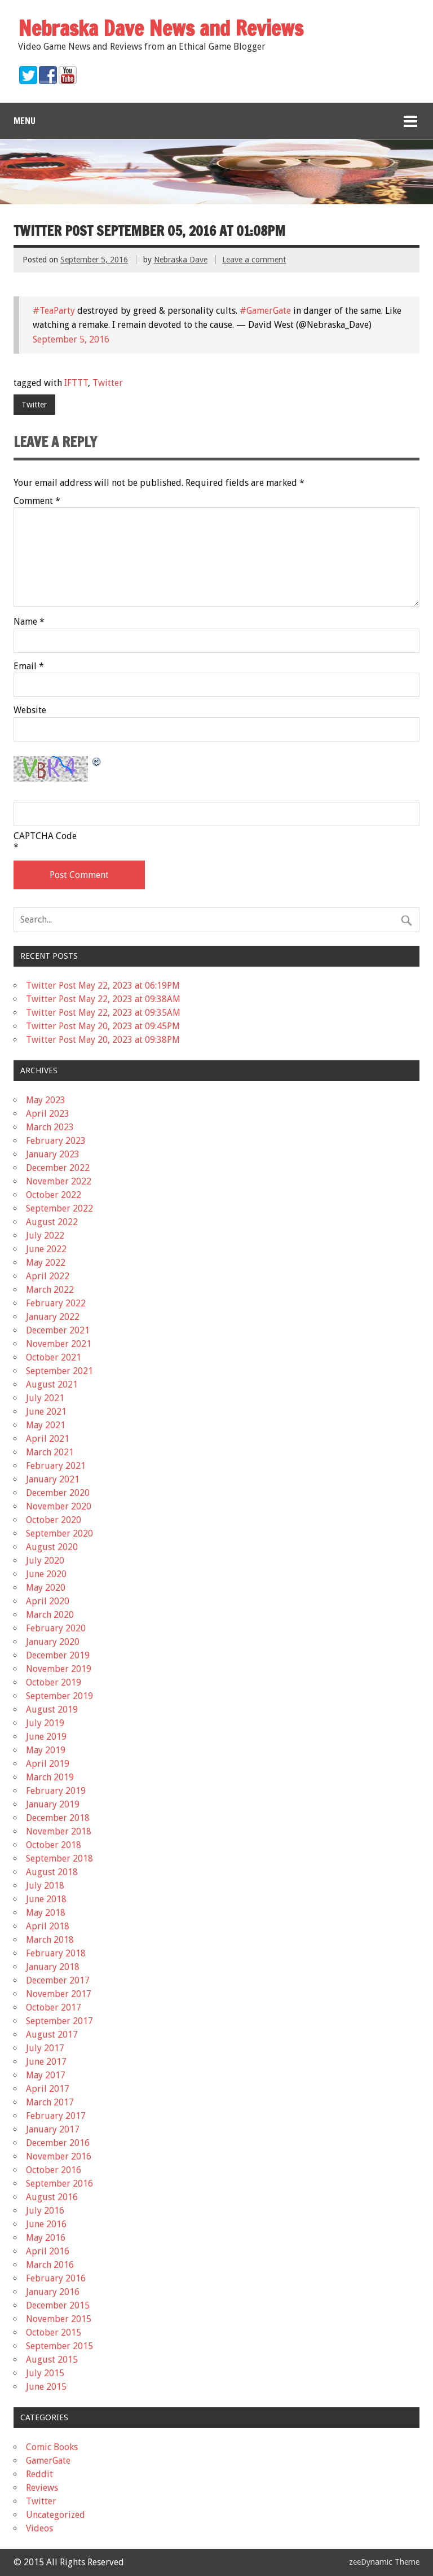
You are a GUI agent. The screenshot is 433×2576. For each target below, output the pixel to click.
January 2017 (52, 2129)
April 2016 (47, 2251)
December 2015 (58, 2305)
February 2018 (56, 1953)
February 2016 (56, 2278)
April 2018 (47, 1926)
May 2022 (45, 1262)
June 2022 (46, 1249)
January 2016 (52, 2292)
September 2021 (59, 1371)
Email (29, 666)
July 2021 (45, 1398)
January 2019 (52, 1804)
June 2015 (46, 2386)
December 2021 (58, 1330)
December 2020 (58, 1492)
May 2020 (45, 1587)
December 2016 (58, 2143)
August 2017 (52, 2034)
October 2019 (53, 1682)
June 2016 (46, 2224)
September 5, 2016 (71, 339)
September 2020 (59, 1533)
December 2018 (58, 1818)
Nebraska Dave (180, 259)
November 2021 (58, 1344)
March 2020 (50, 1614)
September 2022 (59, 1208)
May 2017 (45, 2075)
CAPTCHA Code (45, 836)
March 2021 (50, 1452)
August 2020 (52, 1547)
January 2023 (52, 1154)
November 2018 (58, 1831)
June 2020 (46, 1574)
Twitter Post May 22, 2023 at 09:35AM (103, 1012)
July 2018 (45, 1885)
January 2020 (52, 1641)
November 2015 (58, 2319)
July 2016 (45, 2210)
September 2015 (59, 2346)
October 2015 (53, 2332)
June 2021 (46, 1411)
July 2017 (45, 2048)
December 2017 (58, 1980)
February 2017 (56, 2115)
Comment (37, 501)
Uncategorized (55, 2514)
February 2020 (56, 1628)
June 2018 (46, 1899)
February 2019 (56, 1790)
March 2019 (50, 1777)
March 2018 (50, 1939)
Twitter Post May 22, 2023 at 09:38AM (103, 999)
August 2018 (52, 1872)
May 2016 (45, 2237)
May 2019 (45, 1750)
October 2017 (53, 2007)
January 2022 (52, 1316)
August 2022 (52, 1222)
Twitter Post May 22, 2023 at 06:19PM (103, 985)
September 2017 (59, 2021)
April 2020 (47, 1601)
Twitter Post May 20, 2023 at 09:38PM (103, 1039)
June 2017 (46, 2061)
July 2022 (45, 1235)
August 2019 (52, 1709)
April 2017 (47, 2088)
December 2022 (58, 1167)
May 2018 (45, 1912)
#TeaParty (54, 310)
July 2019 (45, 1723)
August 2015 (52, 2359)
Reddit (39, 2474)
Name (29, 621)
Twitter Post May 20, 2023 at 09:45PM (103, 1026)
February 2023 (56, 1140)
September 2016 (59, 2183)
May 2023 (45, 1100)
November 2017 (58, 1994)
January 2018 (52, 1966)
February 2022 (56, 1303)
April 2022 (47, 1276)
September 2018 (59, 1858)
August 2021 (52, 1384)
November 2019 (58, 1669)
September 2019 (59, 1696)
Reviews (42, 2487)
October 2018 (53, 1845)
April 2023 (47, 1113)
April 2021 (47, 1438)
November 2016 (58, 2156)
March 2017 (50, 2102)
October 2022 (53, 1195)
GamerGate (48, 2460)
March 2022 (50, 1289)
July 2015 (45, 2373)
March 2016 (50, 2264)
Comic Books (52, 2447)
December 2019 (58, 1655)
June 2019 (46, 1736)
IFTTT (76, 383)
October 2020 (53, 1520)
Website (30, 710)
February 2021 (56, 1465)
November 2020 (58, 1506)
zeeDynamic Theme (384, 2561)
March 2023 (50, 1127)
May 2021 (45, 1425)
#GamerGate (265, 310)
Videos (39, 2528)
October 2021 (53, 1357)
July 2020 (45, 1560)
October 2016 (53, 2170)
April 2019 (47, 1763)
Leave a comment (254, 259)
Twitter (107, 383)
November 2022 (58, 1181)
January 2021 (52, 1479)
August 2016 (52, 2197)
